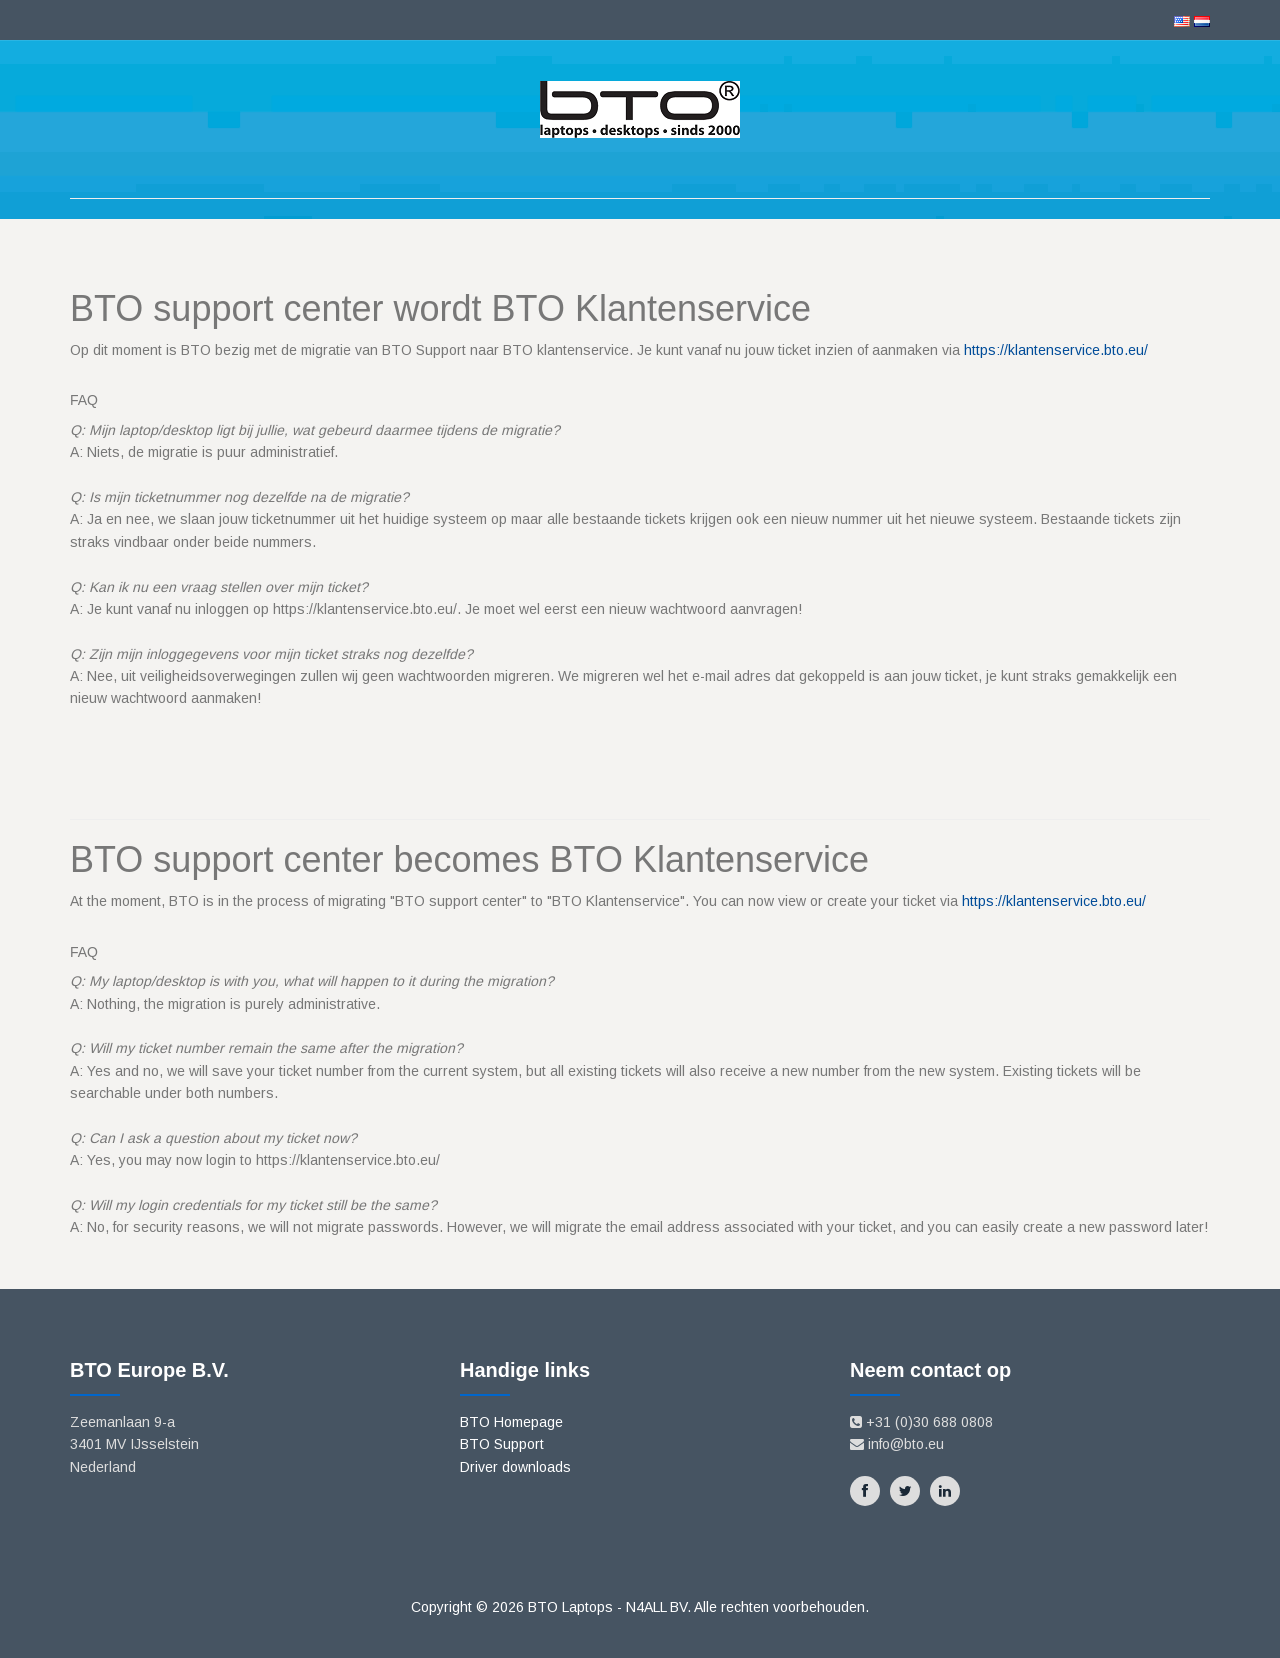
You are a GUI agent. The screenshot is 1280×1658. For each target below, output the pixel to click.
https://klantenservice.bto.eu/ (1056, 350)
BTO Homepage (511, 1422)
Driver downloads (515, 1467)
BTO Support (502, 1444)
